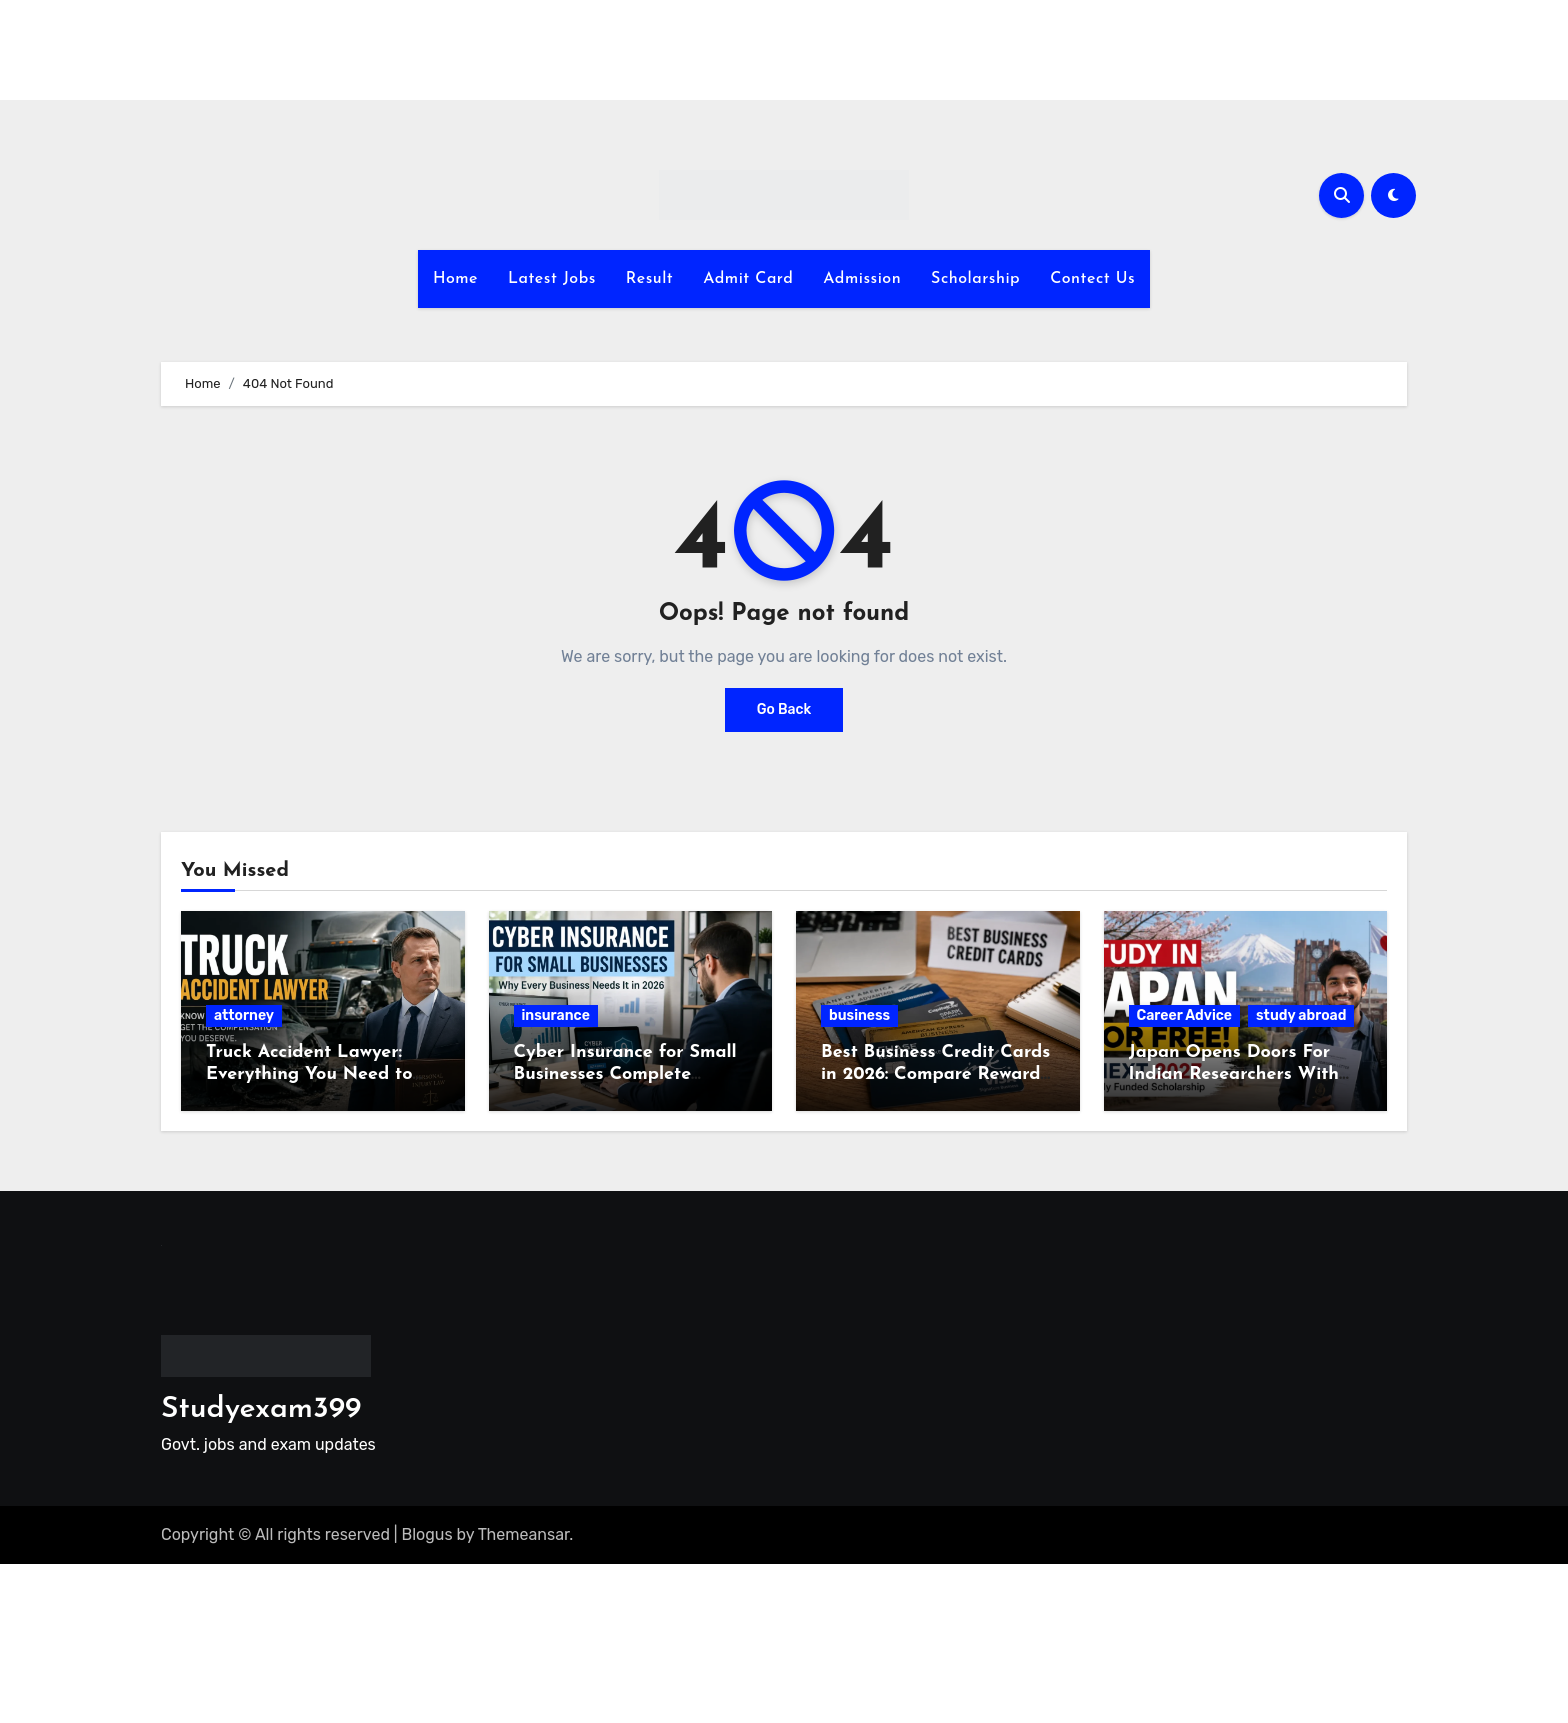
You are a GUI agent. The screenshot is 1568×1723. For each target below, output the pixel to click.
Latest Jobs (552, 279)
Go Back (784, 709)
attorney (244, 1015)
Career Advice (1185, 1015)
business (859, 1015)
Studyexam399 (261, 1409)
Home (455, 279)
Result (649, 279)
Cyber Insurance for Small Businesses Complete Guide (625, 1074)
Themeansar (524, 1534)
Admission (862, 279)
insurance (556, 1015)
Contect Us (1092, 279)
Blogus (427, 1534)
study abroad (1301, 1015)
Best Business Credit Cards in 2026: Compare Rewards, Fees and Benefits (936, 1074)
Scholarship (975, 279)
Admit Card (748, 279)
